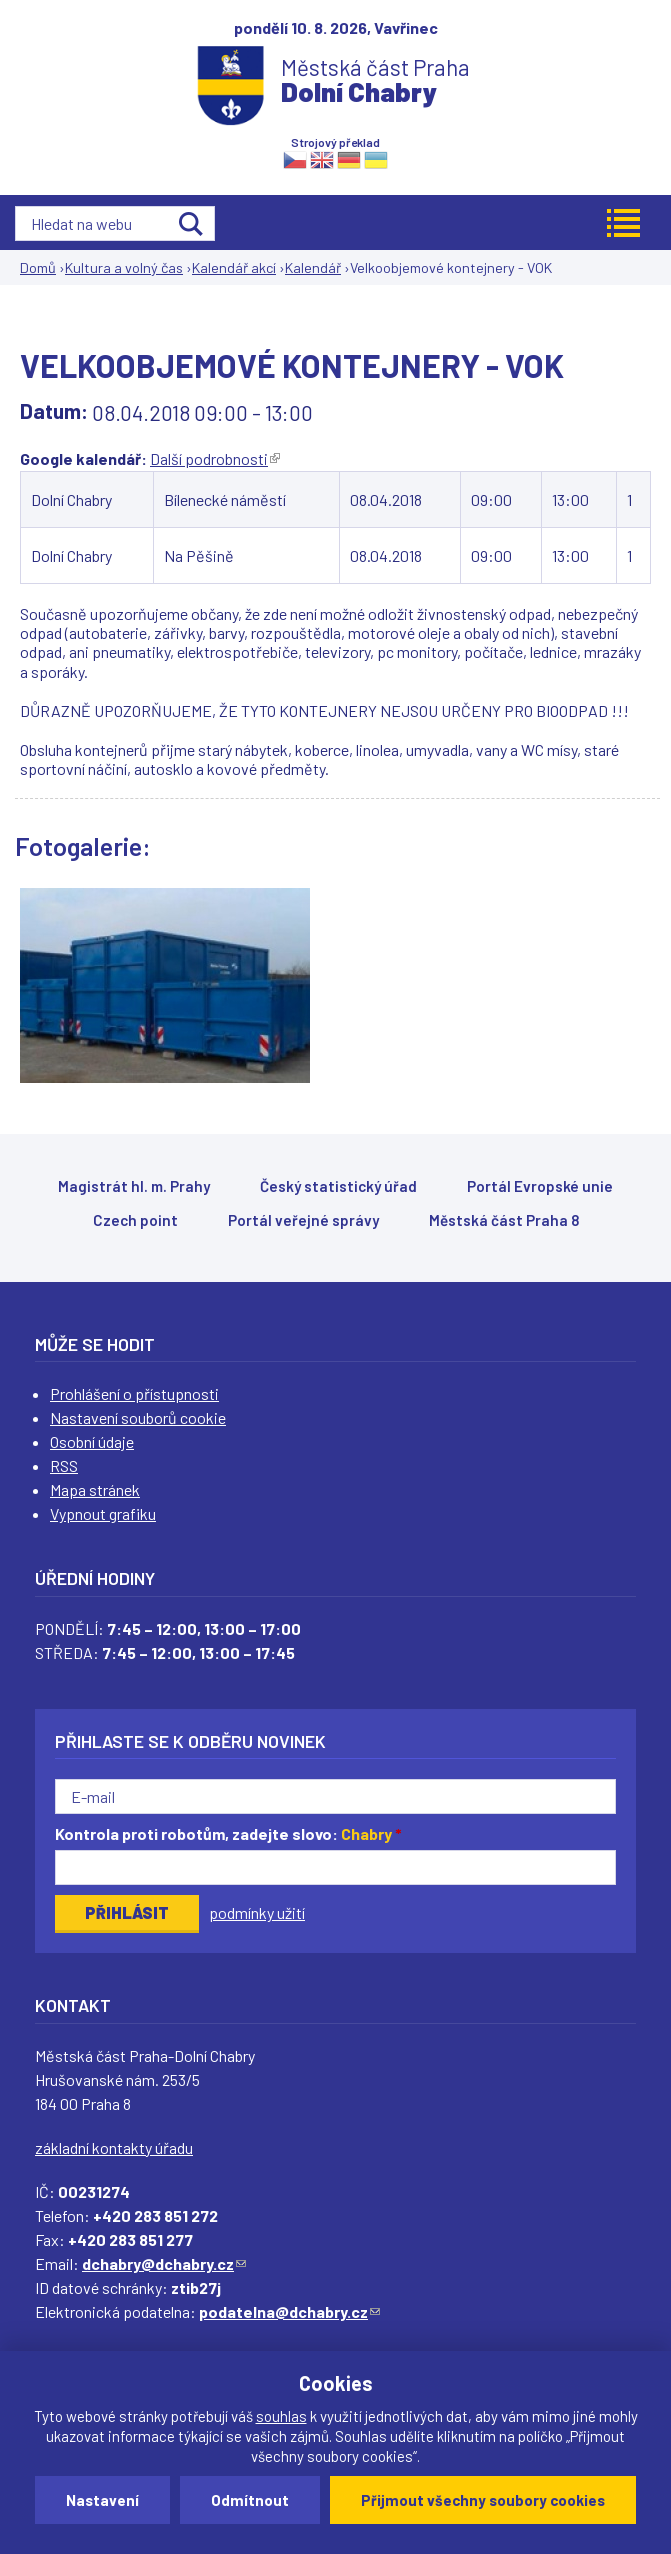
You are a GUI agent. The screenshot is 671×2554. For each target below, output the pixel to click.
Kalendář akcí (234, 267)
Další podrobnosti (215, 458)
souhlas (281, 2416)
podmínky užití (257, 1912)
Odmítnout (250, 2500)
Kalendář (313, 267)
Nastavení (102, 2500)
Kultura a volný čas (124, 267)
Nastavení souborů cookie (138, 1417)
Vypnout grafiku (103, 1513)
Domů (38, 267)
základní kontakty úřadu (114, 2147)
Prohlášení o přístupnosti (134, 1393)
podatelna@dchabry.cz (289, 2311)
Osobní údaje (92, 1441)
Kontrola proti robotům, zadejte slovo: (228, 1833)
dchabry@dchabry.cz (164, 2263)
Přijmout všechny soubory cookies (483, 2500)
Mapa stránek (95, 1489)
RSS (64, 1465)
